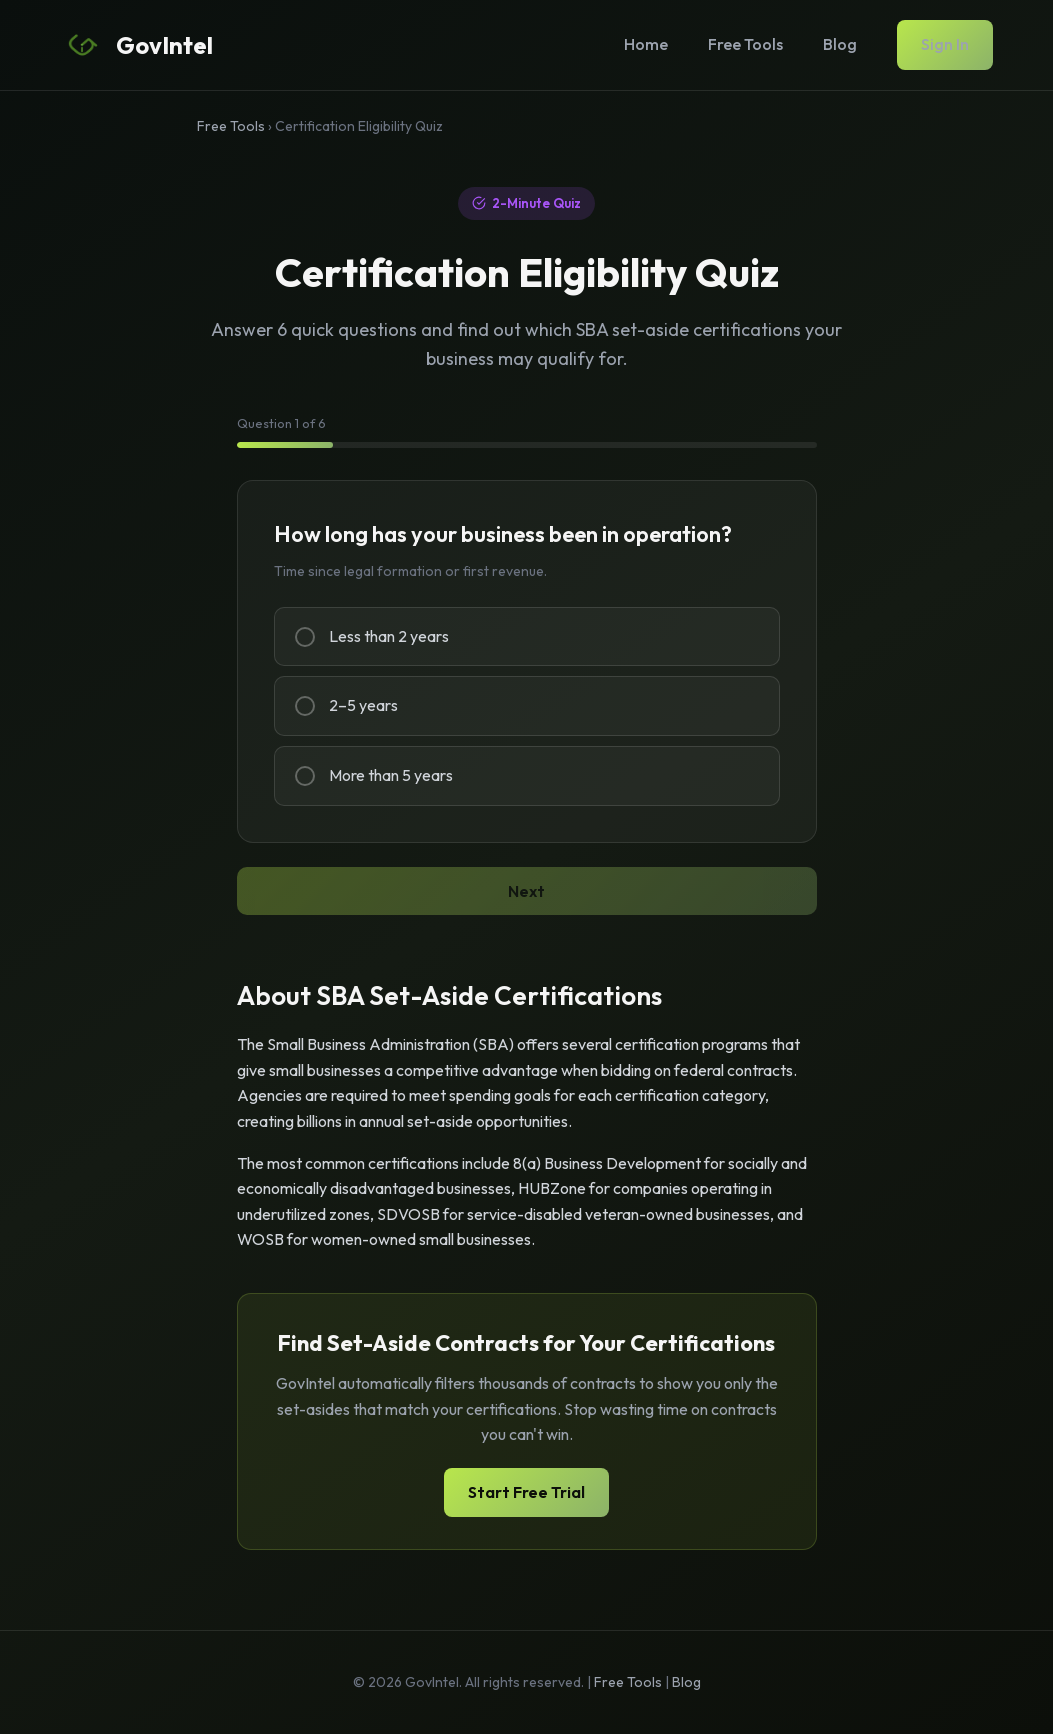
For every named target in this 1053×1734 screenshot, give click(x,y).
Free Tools (745, 44)
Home (646, 44)
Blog (840, 44)
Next (526, 891)
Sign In (945, 44)
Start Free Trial (526, 1492)
